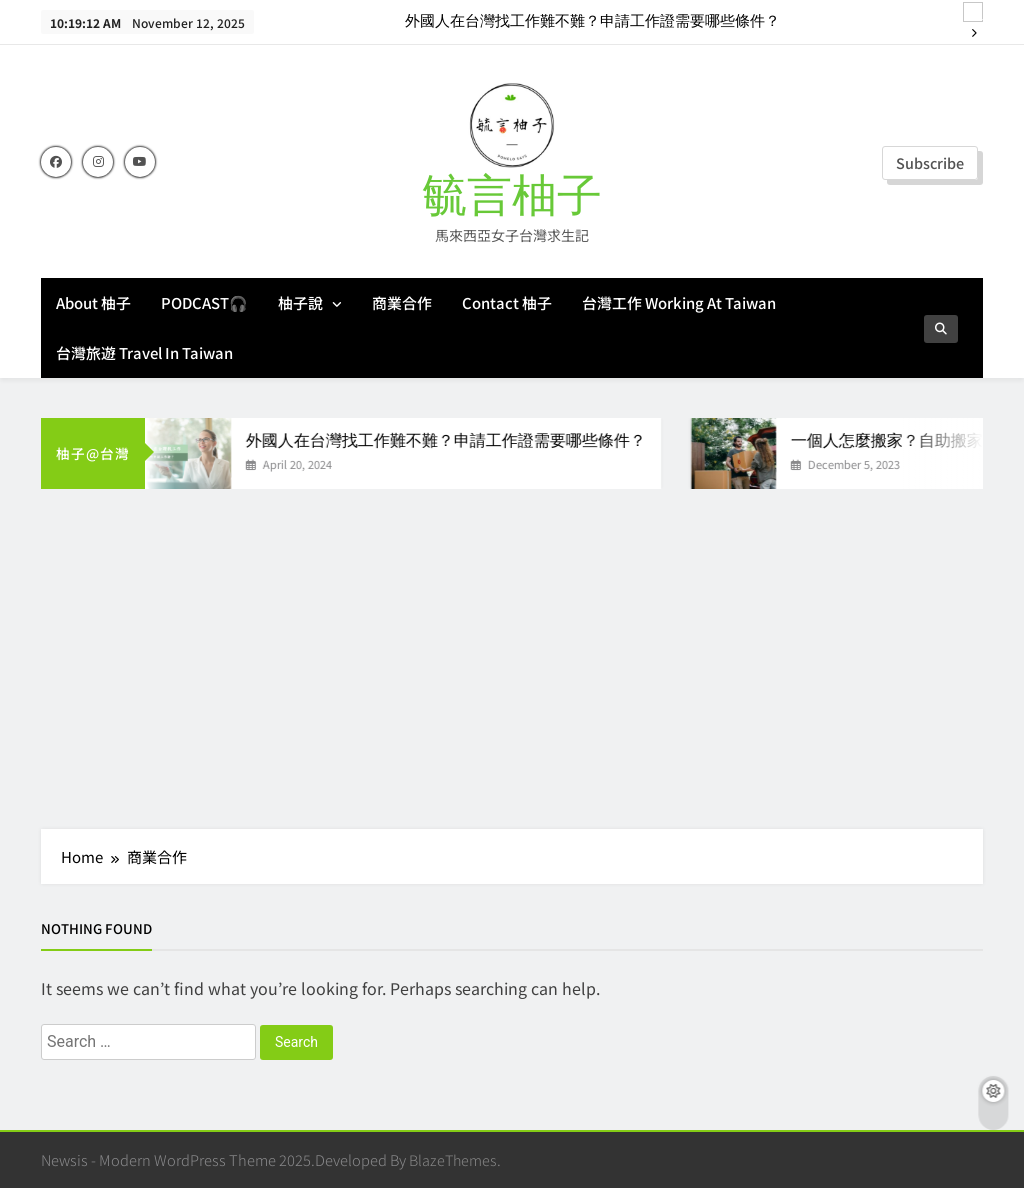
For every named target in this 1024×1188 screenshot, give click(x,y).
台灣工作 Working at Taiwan (679, 302)
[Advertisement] (512, 649)
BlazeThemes (453, 1159)
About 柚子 (93, 302)
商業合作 (402, 302)
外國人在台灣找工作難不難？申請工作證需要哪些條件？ (592, 22)
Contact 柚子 (507, 302)
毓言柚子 (512, 197)
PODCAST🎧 (204, 302)
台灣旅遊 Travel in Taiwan (144, 352)
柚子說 (300, 302)
